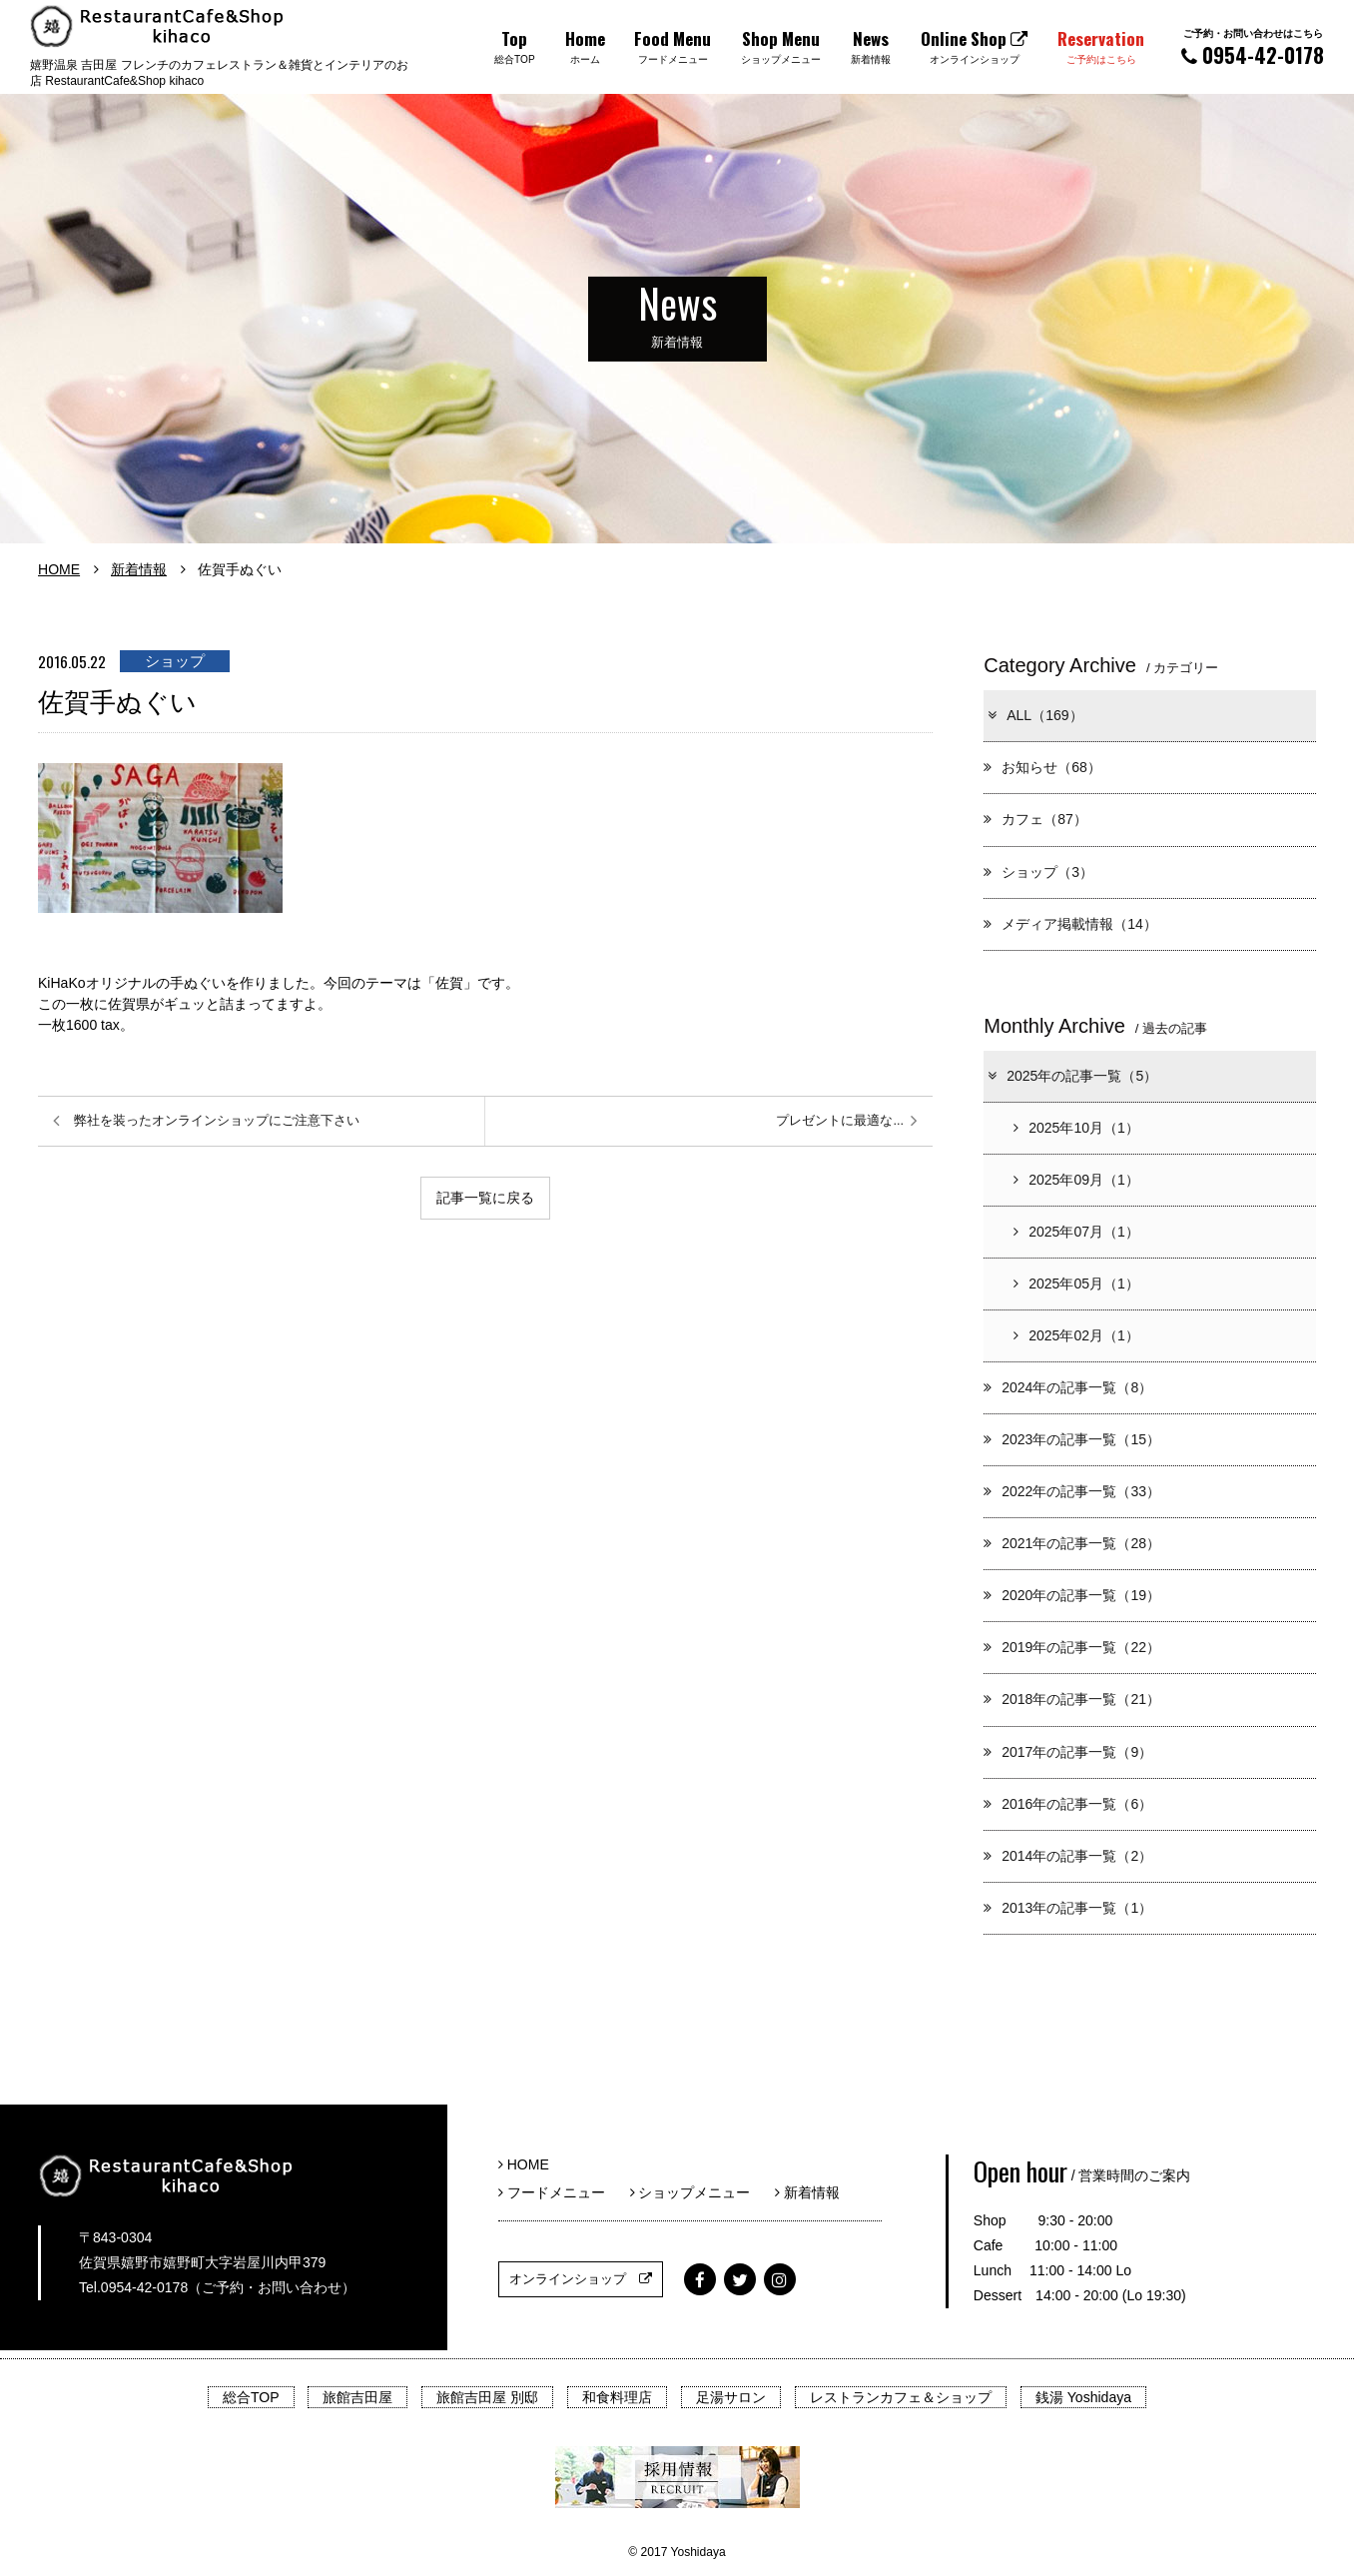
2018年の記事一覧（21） (1072, 1699)
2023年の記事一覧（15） (1072, 1439)
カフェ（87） (1035, 819)
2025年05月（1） (1076, 1283)
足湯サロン (731, 2397)
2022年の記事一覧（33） (1072, 1491)
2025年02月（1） (1076, 1335)
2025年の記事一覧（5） (1071, 1076)
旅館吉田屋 (357, 2397)
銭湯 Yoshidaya (1083, 2397)
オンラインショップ (580, 2278)
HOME (59, 569)
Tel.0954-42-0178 (133, 2287)
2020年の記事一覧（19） (1072, 1595)
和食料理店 (617, 2397)
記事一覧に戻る (485, 1198)
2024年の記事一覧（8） (1068, 1387)
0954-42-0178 (1252, 47)
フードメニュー (558, 2192)
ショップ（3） (1038, 872)
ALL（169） (1034, 715)
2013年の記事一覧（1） (1068, 1908)
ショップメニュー (697, 2192)
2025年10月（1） (1076, 1128)
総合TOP (251, 2397)
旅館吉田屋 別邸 (487, 2397)
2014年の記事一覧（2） (1068, 1856)
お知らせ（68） (1042, 767)
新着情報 (139, 569)
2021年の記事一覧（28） (1072, 1543)
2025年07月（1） (1076, 1232)
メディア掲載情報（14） (1070, 924)
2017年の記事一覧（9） (1068, 1752)
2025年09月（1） (1076, 1180)
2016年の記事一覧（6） (1068, 1804)
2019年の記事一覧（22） (1072, 1647)
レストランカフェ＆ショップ (901, 2397)
